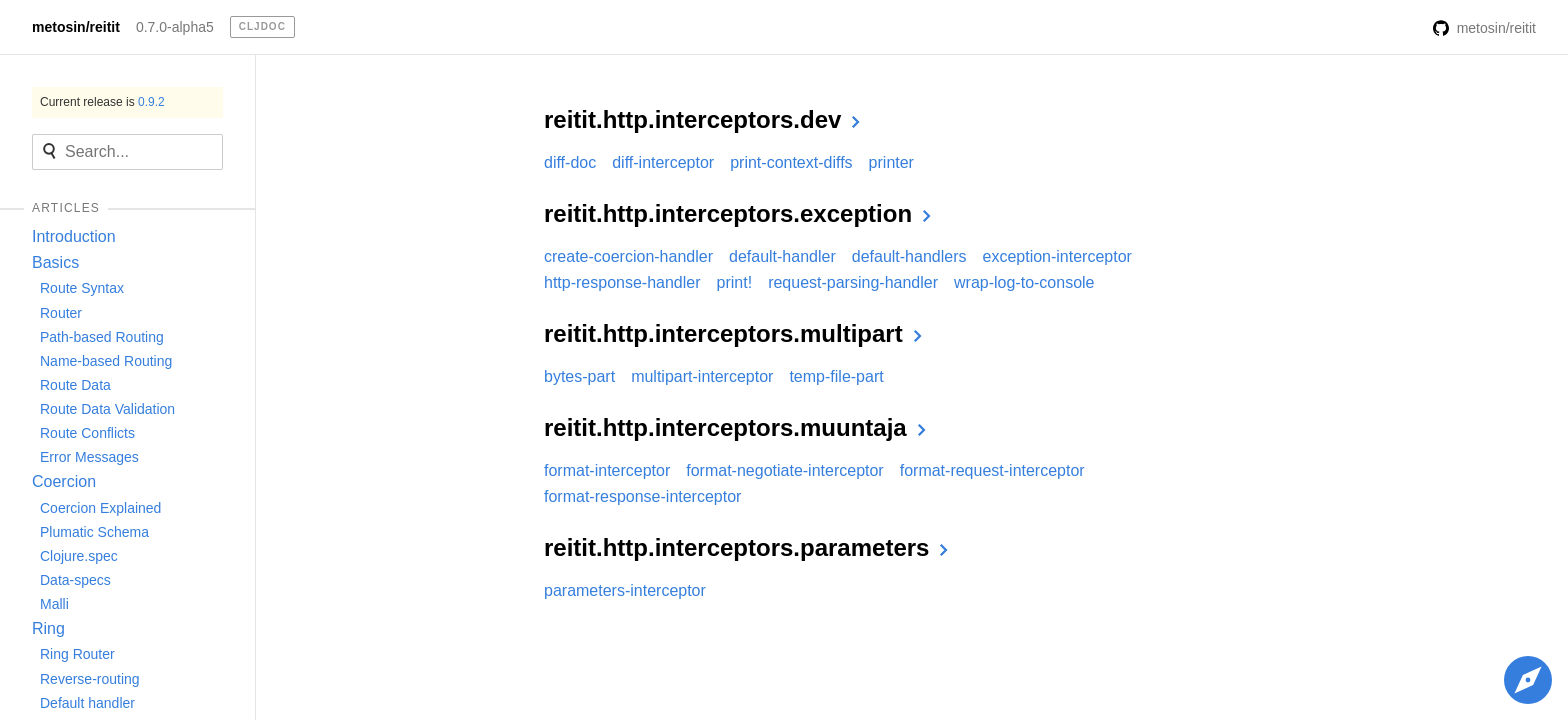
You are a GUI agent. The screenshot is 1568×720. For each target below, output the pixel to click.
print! (735, 282)
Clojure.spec (79, 556)
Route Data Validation (107, 409)
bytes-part (579, 376)
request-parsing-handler (853, 282)
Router (61, 313)
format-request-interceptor (992, 470)
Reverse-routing (90, 679)
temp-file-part (836, 376)
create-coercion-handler (628, 256)
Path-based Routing (102, 337)
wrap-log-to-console (1024, 282)
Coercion (64, 481)
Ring (48, 628)
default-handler (782, 256)
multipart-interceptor (702, 376)
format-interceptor (607, 470)
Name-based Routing (106, 361)
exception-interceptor (1056, 256)
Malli (54, 604)
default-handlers (909, 256)
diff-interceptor (663, 162)
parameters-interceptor (625, 590)
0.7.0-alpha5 (175, 27)
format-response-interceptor (642, 496)
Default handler (87, 703)
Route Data (75, 385)
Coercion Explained (100, 508)
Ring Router (77, 654)
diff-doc (570, 162)
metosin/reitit (76, 27)
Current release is (102, 102)
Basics (55, 262)
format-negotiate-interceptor (784, 470)
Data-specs (75, 580)
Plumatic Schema (94, 532)
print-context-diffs (791, 162)
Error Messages (89, 457)
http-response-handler (622, 282)
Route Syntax (82, 288)
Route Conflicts (87, 433)
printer (891, 162)
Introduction (74, 236)
